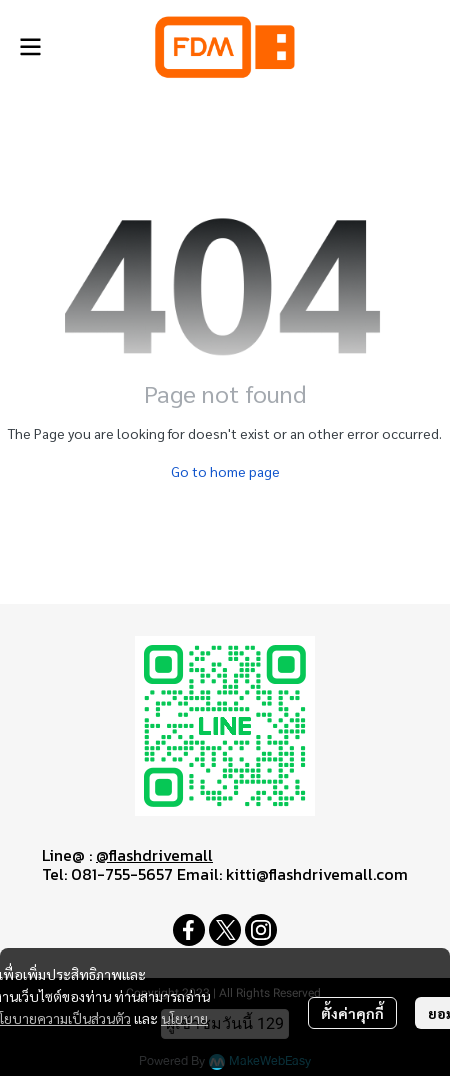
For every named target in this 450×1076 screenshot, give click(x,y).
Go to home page (225, 471)
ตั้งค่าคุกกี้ (352, 1013)
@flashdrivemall (154, 855)
